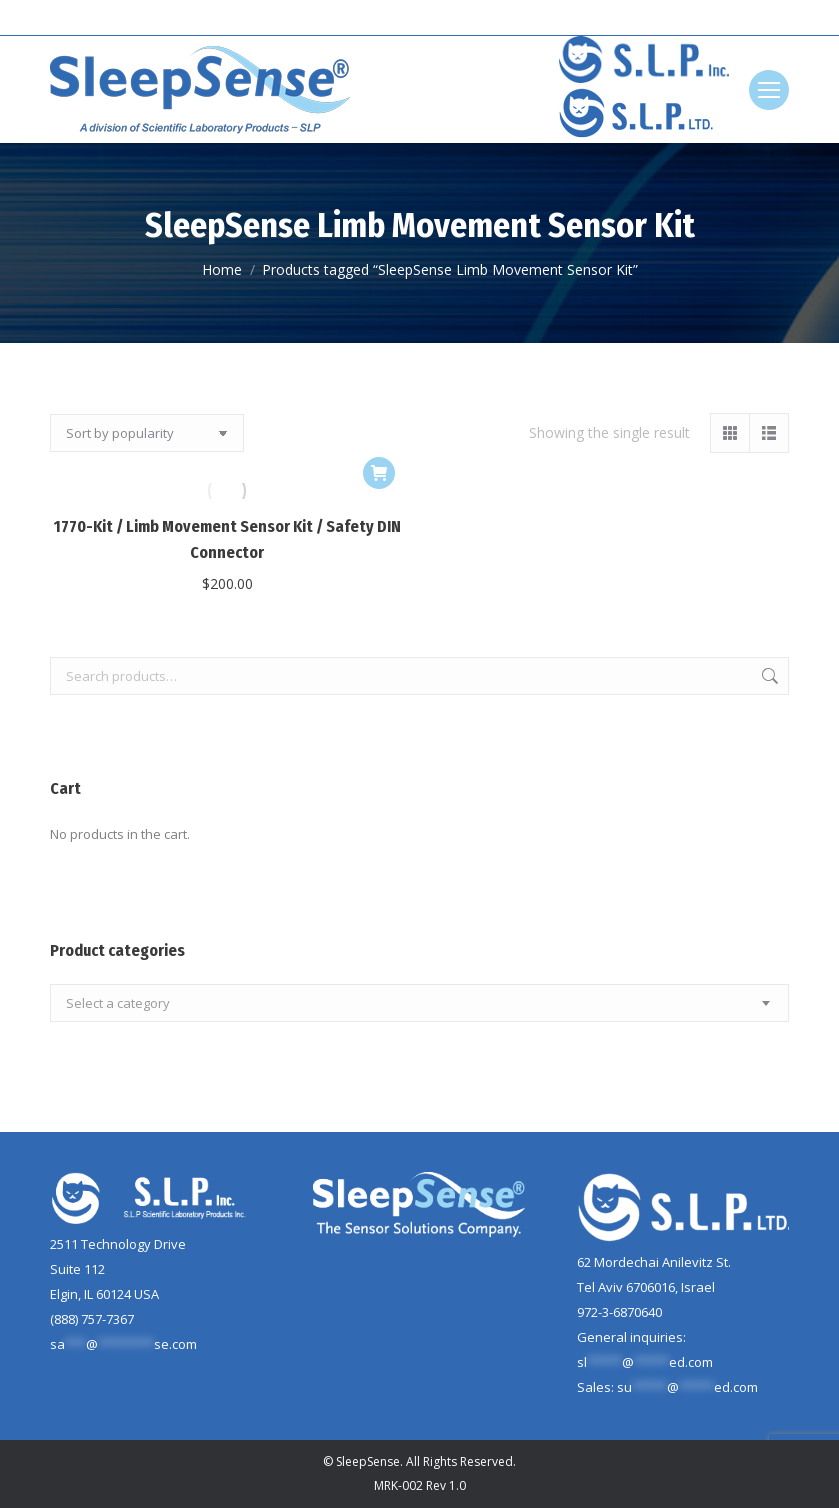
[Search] (739, 18)
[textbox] (118, 1003)
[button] (379, 473)
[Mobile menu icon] (769, 90)
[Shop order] (147, 433)
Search (768, 676)
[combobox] (419, 1003)
